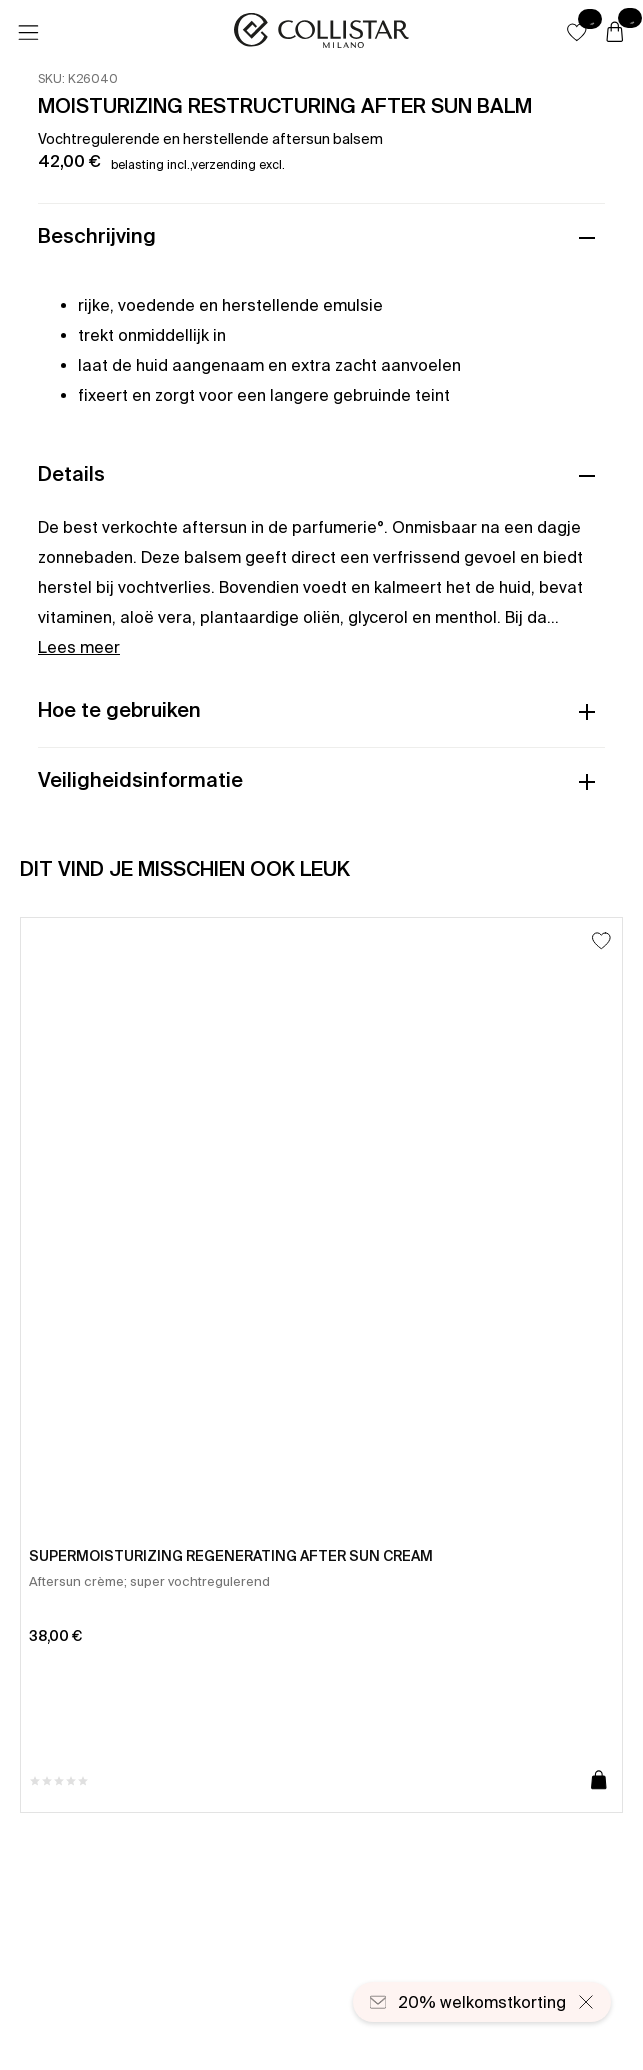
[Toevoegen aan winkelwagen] (599, 1781)
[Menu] (28, 33)
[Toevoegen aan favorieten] (601, 940)
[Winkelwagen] (615, 33)
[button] (577, 32)
